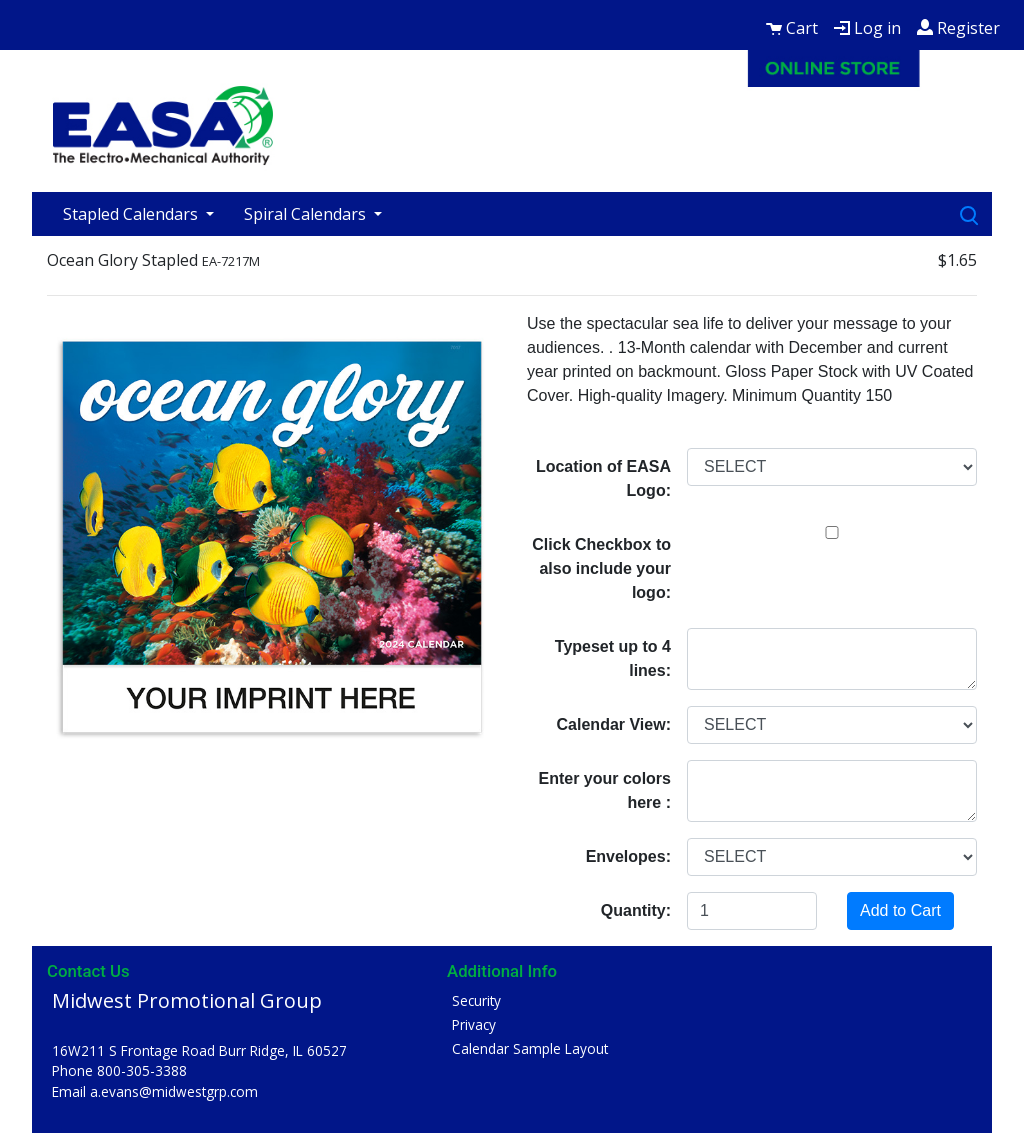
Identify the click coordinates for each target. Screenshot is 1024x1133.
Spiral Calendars (307, 214)
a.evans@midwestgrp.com (174, 1091)
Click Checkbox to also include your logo (601, 568)
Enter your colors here (605, 790)
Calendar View (611, 724)
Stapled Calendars (132, 214)
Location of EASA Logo (603, 478)
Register (958, 28)
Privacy (474, 1024)
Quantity (633, 910)
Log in (867, 28)
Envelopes (626, 856)
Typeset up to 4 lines (613, 658)
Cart (792, 28)
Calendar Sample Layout (530, 1048)
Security (476, 1000)
